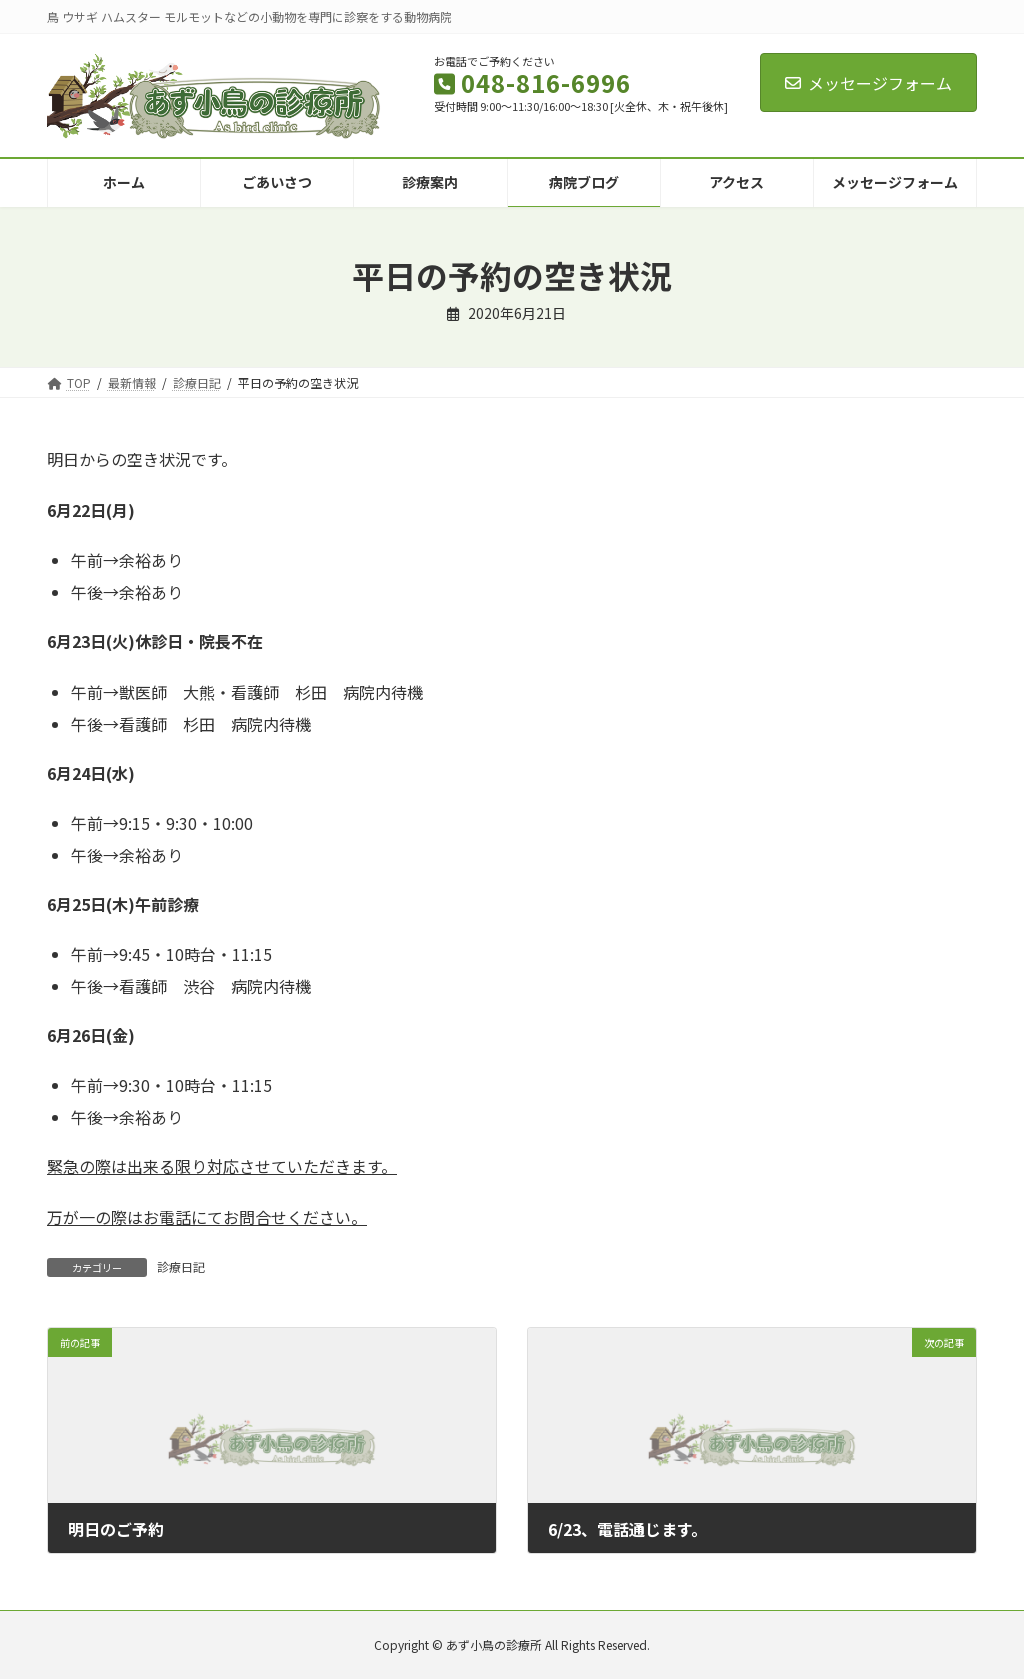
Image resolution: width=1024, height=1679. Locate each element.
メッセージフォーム (868, 83)
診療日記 (181, 1266)
